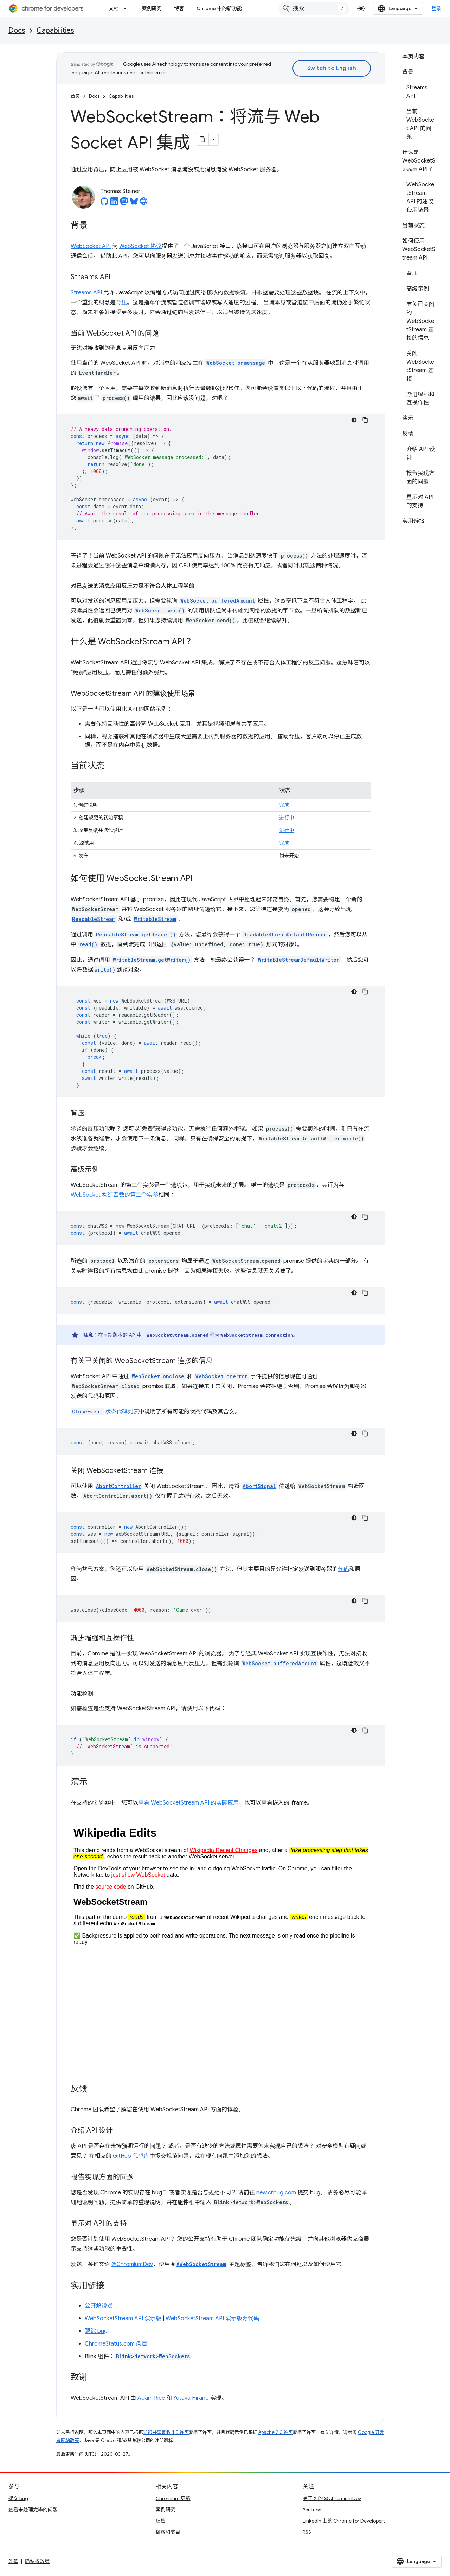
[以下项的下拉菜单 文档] (126, 8)
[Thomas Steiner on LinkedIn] (114, 203)
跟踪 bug (96, 2331)
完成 (284, 805)
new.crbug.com (276, 2192)
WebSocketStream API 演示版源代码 (212, 2318)
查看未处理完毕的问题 (33, 2509)
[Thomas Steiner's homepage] (144, 203)
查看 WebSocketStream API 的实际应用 (188, 1802)
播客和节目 (168, 2532)
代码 (343, 1569)
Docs (16, 30)
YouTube (312, 2509)
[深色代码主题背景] (354, 420)
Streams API (86, 292)
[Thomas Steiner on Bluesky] (134, 203)
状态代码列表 (105, 1411)
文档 (113, 8)
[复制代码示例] (365, 420)
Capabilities (55, 30)
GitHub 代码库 (131, 2156)
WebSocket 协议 (140, 246)
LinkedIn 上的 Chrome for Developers (344, 2521)
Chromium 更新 (173, 2498)
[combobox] (314, 8)
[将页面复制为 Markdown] (202, 139)
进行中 (286, 817)
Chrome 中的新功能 (219, 8)
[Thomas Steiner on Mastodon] (124, 203)
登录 (436, 8)
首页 (75, 96)
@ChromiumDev (132, 2264)
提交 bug (18, 2498)
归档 (161, 2521)
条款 (13, 2561)
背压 (121, 302)
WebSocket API (91, 246)
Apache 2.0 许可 (275, 2432)
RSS (307, 2532)
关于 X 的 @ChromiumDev (332, 2498)
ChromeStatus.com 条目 (116, 2343)
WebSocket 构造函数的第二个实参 (114, 1194)
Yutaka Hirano (191, 2398)
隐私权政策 (37, 2561)
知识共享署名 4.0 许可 (166, 2432)
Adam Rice (151, 2398)
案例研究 (151, 8)
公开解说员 (99, 2305)
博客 (179, 8)
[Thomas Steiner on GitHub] (104, 203)
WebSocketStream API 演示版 (123, 2318)
